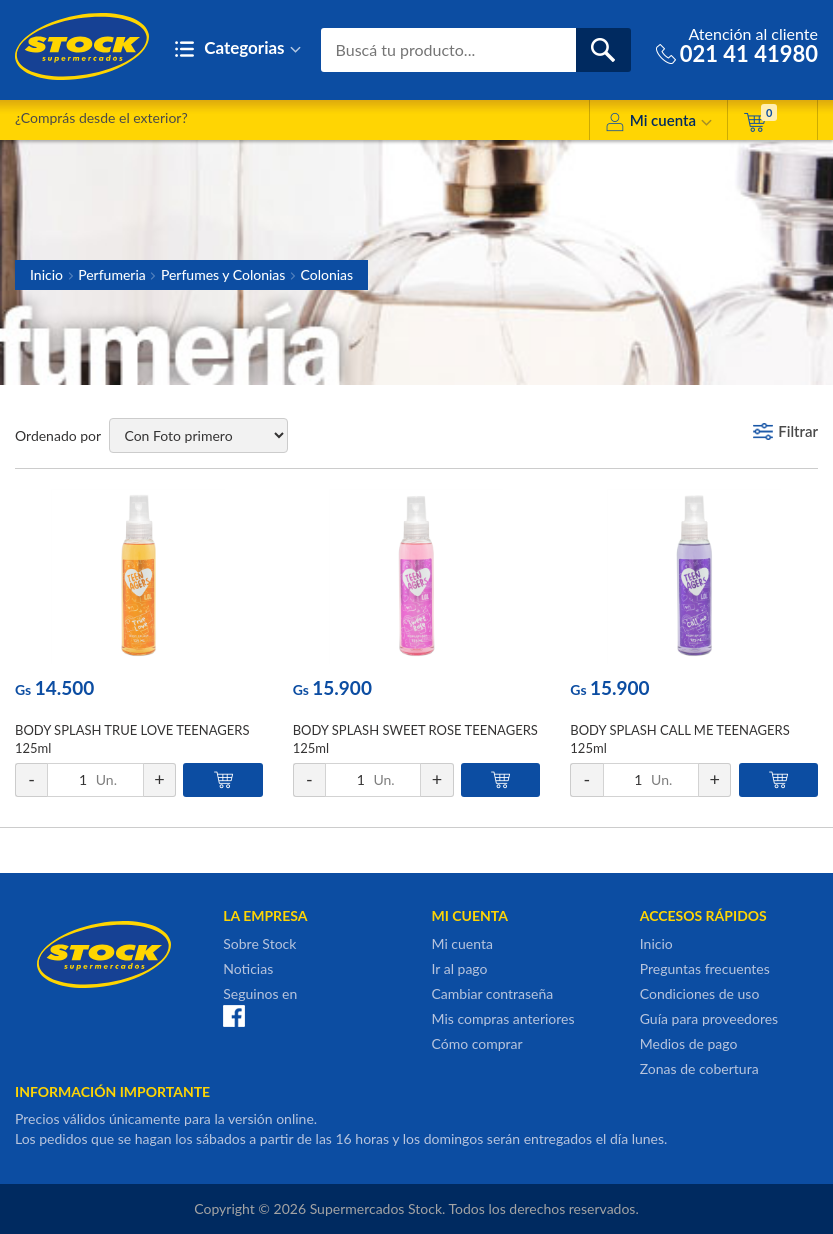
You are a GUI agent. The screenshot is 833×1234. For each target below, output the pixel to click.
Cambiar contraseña (493, 993)
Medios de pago (689, 1043)
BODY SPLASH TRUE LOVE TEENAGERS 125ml (132, 739)
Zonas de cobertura (699, 1068)
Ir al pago (460, 968)
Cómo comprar (477, 1043)
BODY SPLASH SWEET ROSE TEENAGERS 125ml (415, 739)
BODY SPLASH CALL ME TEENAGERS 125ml (679, 739)
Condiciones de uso (700, 993)
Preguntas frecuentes (705, 968)
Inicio (46, 274)
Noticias (248, 968)
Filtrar (798, 431)
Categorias (237, 49)
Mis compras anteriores (503, 1018)
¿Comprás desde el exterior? (101, 117)
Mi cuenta (658, 123)
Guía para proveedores (709, 1018)
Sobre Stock (259, 943)
